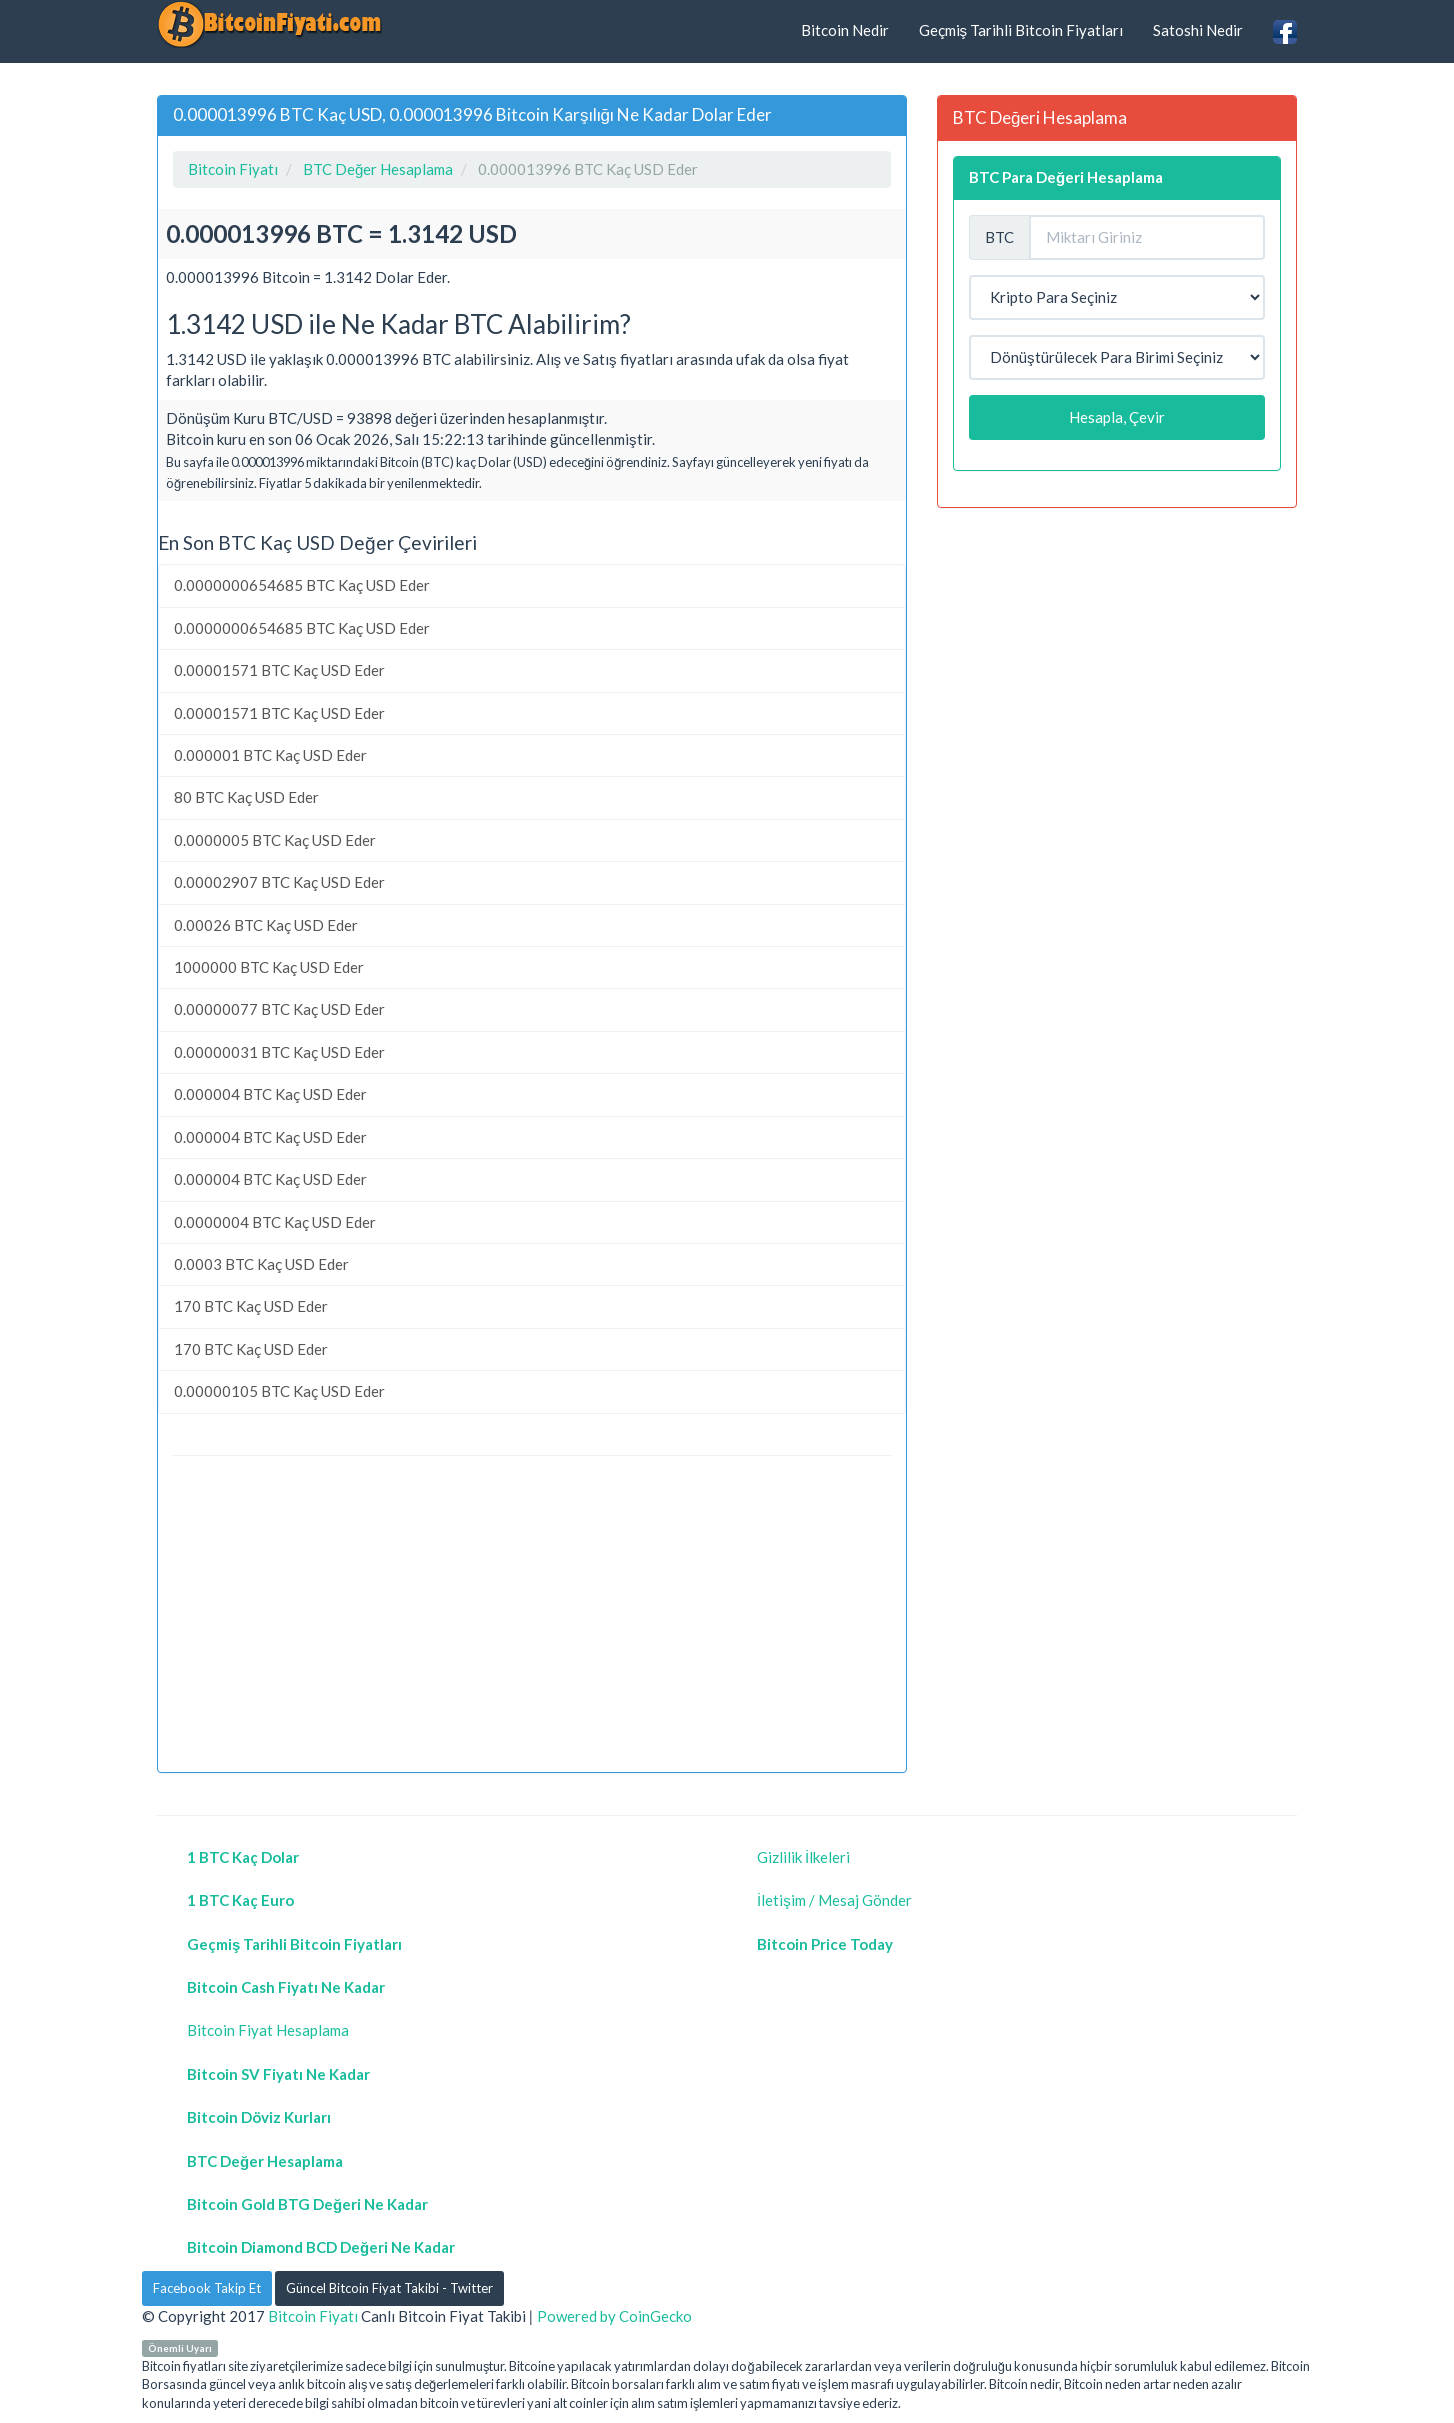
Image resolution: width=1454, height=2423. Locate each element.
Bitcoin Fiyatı (313, 2316)
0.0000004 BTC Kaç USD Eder (275, 1222)
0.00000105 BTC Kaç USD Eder (279, 1391)
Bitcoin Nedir (845, 30)
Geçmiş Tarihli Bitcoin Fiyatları (1021, 30)
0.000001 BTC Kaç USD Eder (270, 755)
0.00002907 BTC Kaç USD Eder (279, 882)
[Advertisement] (532, 1617)
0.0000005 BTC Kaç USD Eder (275, 840)
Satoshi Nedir (1198, 30)
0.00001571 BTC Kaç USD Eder (279, 670)
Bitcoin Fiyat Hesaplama (268, 2030)
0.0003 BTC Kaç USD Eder (261, 1264)
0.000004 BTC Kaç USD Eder (270, 1094)
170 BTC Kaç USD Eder (251, 1306)
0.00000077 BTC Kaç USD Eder (279, 1009)
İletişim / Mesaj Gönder (834, 1900)
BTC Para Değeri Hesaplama (1066, 177)
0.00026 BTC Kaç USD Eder (266, 925)
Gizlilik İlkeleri (803, 1857)
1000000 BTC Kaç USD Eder (269, 967)
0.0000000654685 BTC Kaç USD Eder (302, 585)
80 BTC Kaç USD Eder (246, 797)
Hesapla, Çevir (1117, 417)
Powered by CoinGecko (614, 2316)
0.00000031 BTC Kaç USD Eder (279, 1052)
